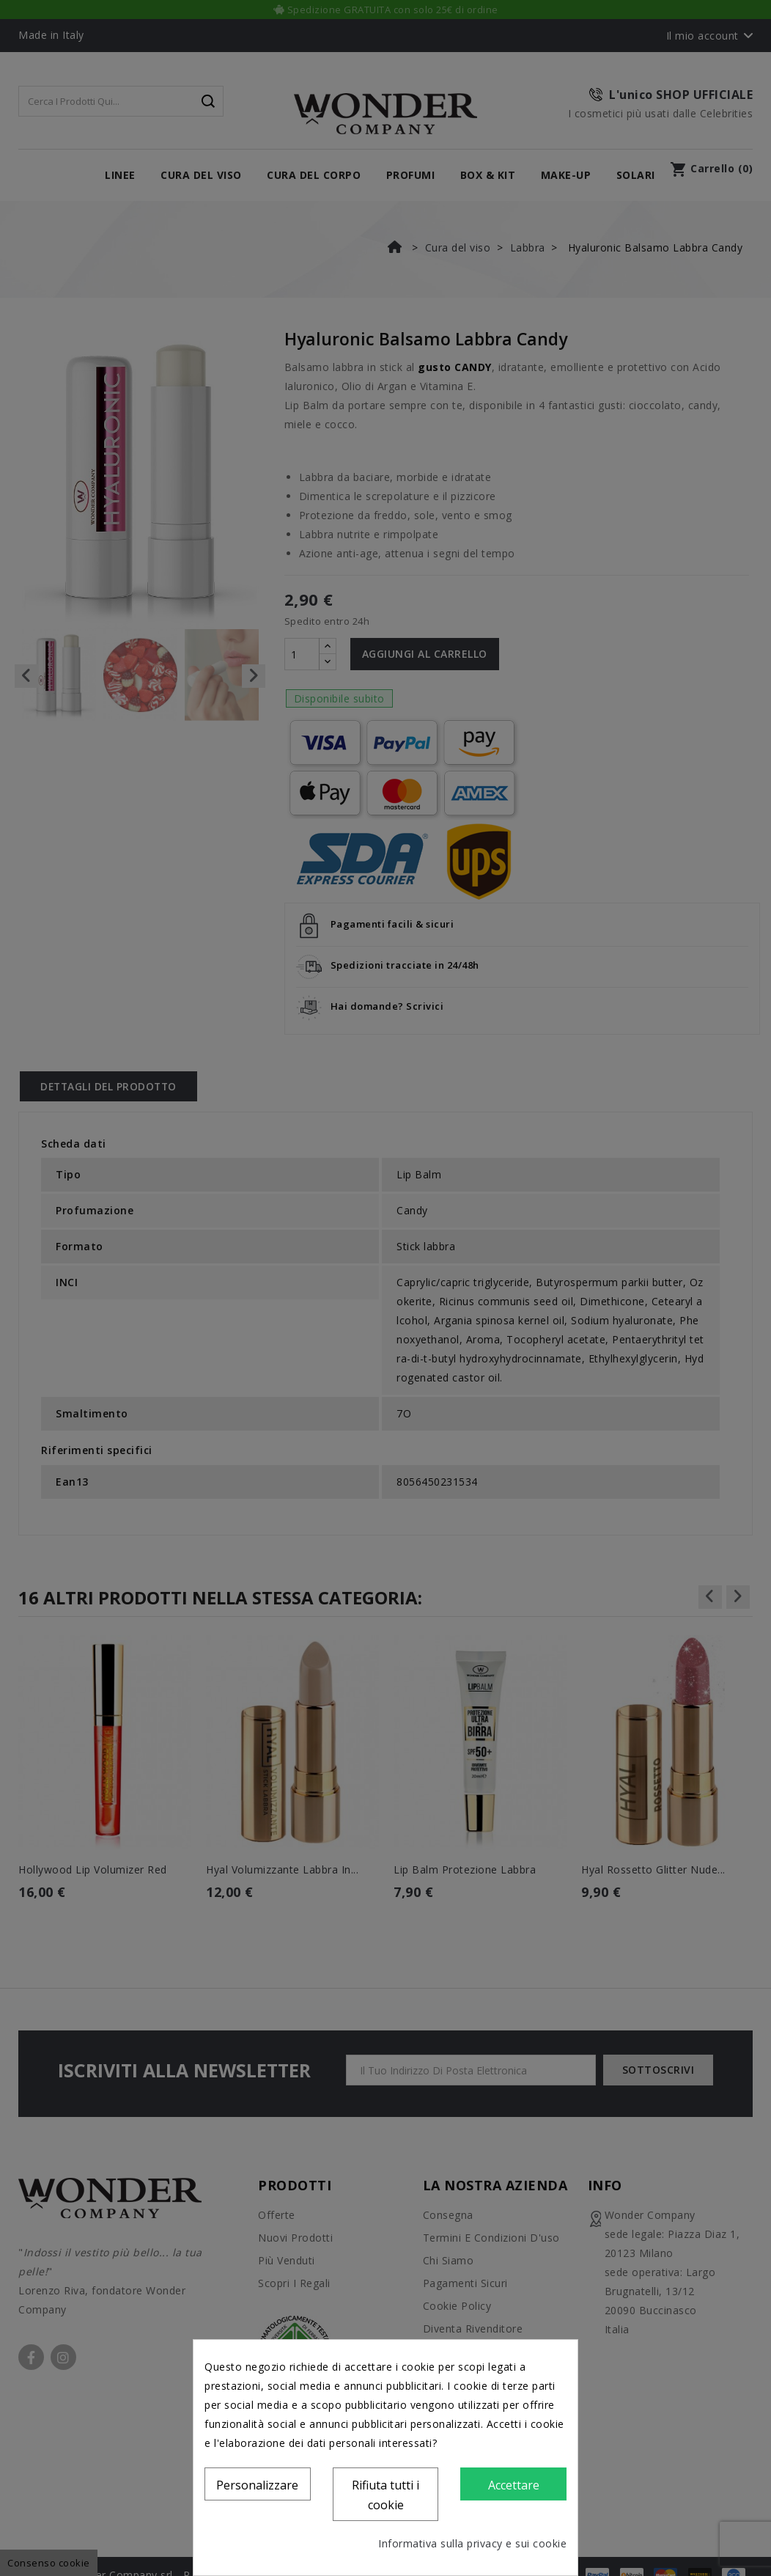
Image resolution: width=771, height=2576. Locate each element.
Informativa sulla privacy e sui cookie (472, 2543)
